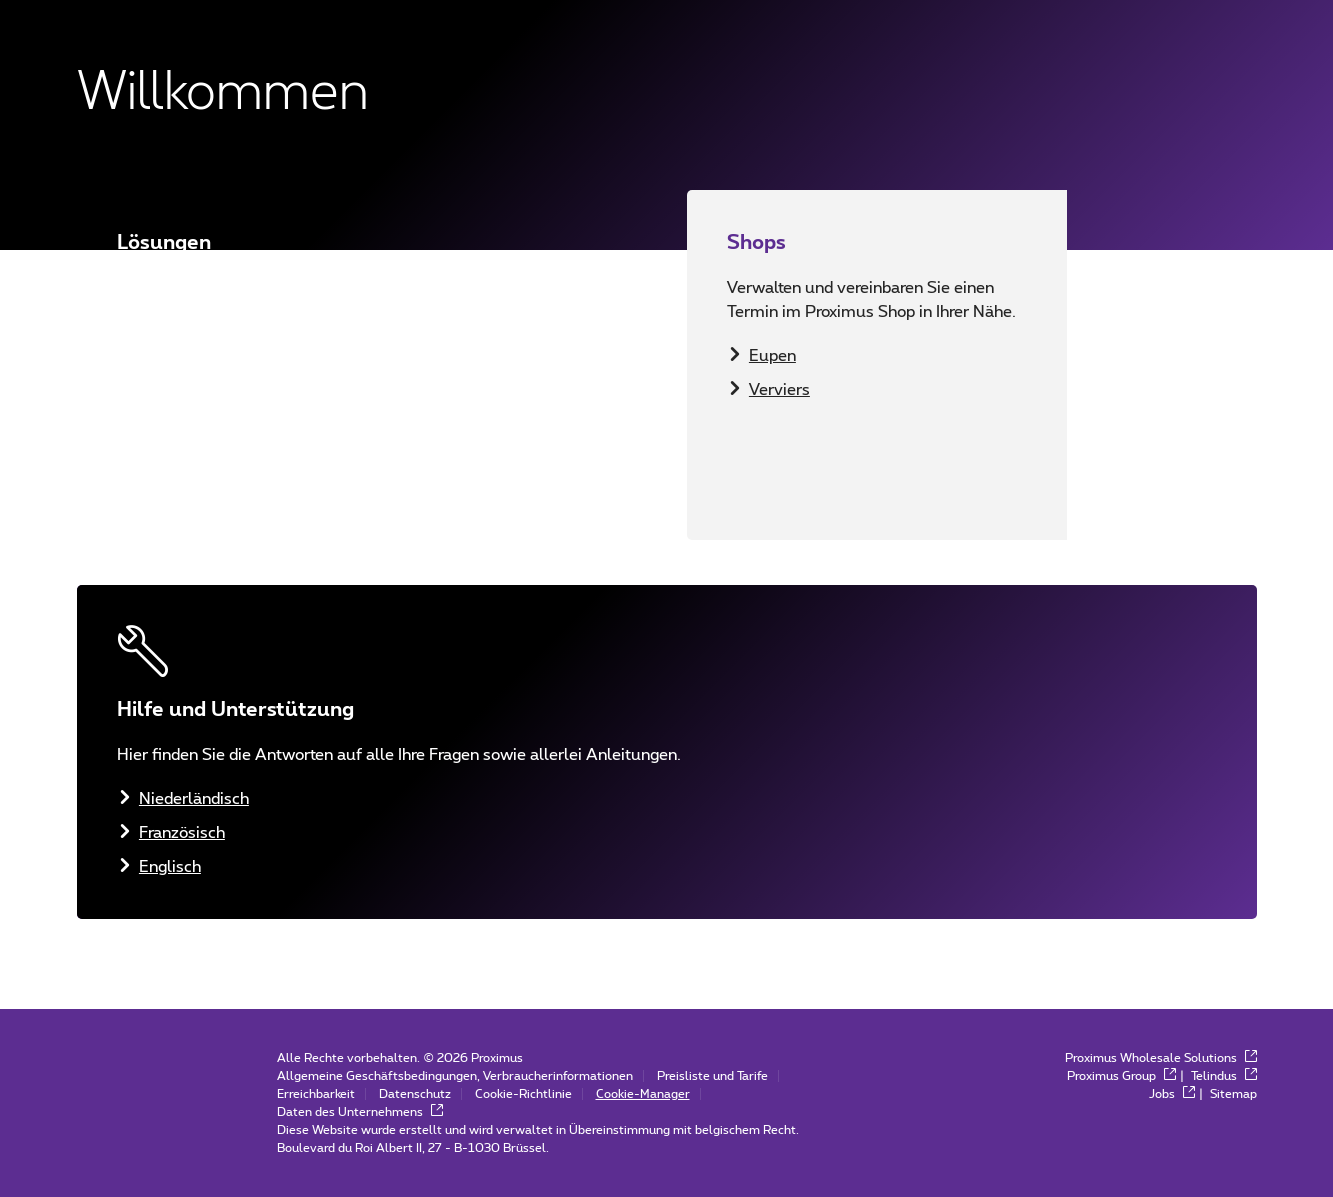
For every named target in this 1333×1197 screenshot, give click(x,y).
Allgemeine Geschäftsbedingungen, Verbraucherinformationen (455, 1076)
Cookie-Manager (643, 1094)
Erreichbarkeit (316, 1094)
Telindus (1224, 1076)
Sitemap (1233, 1094)
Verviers (779, 390)
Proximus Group (1121, 1076)
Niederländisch (194, 404)
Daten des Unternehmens (360, 1112)
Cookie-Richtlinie (523, 1094)
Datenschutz (415, 1094)
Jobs (1172, 1094)
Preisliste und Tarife (712, 1076)
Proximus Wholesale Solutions (1161, 1058)
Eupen (772, 356)
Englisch (170, 472)
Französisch (182, 438)
